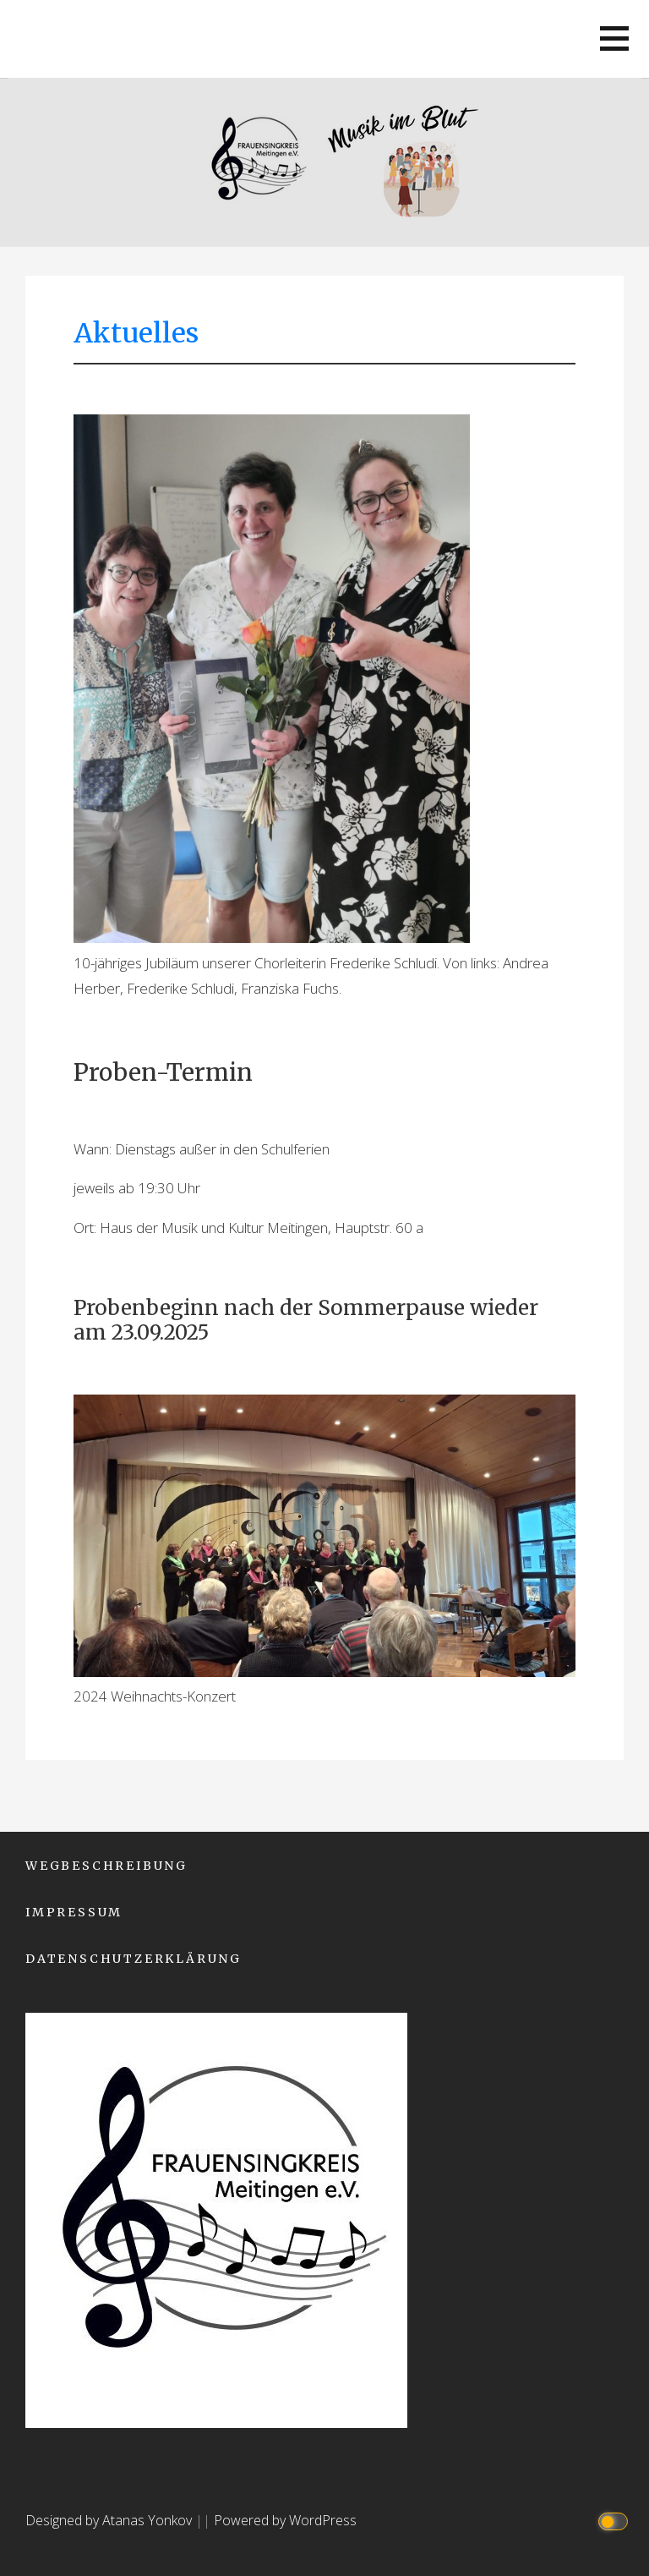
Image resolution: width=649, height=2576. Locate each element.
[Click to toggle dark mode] (615, 2520)
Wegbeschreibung (106, 1865)
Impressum (74, 1912)
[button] (614, 38)
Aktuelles (136, 333)
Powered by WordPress (285, 2520)
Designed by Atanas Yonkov (110, 2520)
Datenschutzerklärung (133, 1958)
